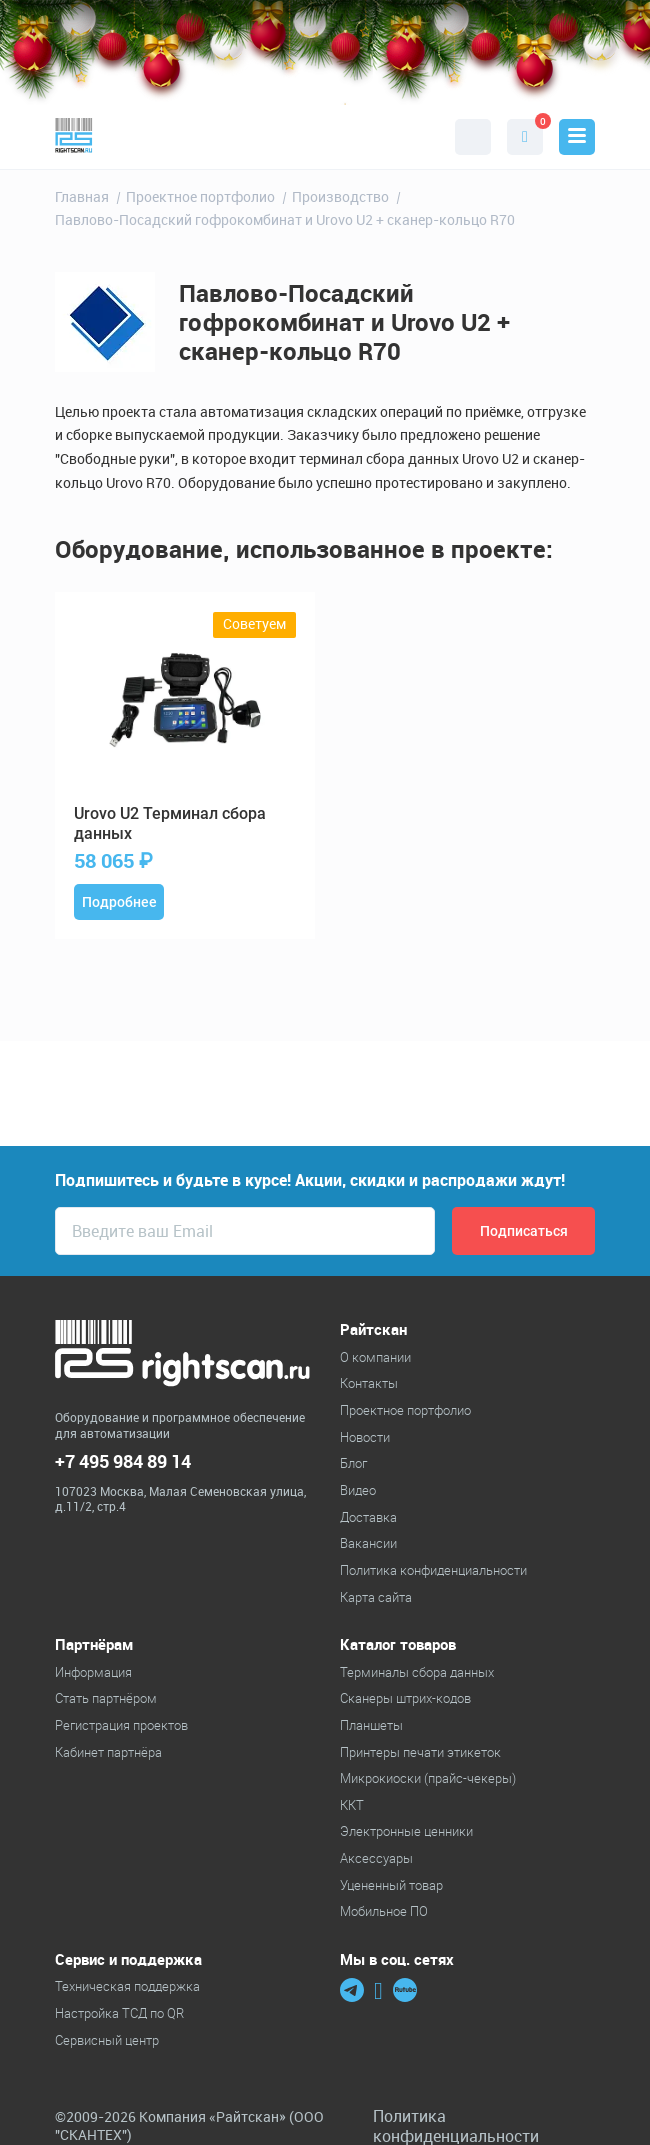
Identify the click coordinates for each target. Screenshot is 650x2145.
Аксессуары (376, 1858)
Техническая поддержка (127, 1986)
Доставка (368, 1517)
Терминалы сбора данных (417, 1672)
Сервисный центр (107, 2040)
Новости (365, 1437)
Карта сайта (376, 1597)
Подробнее (119, 902)
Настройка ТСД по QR (119, 2013)
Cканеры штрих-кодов (405, 1698)
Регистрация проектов (121, 1725)
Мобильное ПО (384, 1911)
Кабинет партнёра (108, 1752)
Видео (358, 1490)
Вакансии (368, 1543)
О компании (375, 1357)
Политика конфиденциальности (433, 1570)
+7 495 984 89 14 (123, 1461)
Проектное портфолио (405, 1410)
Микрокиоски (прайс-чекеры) (428, 1778)
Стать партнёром (106, 1698)
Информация (93, 1672)
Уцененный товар (391, 1885)
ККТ (352, 1805)
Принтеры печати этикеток (420, 1752)
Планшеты (371, 1725)
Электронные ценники (406, 1831)
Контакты (369, 1383)
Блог (353, 1463)
